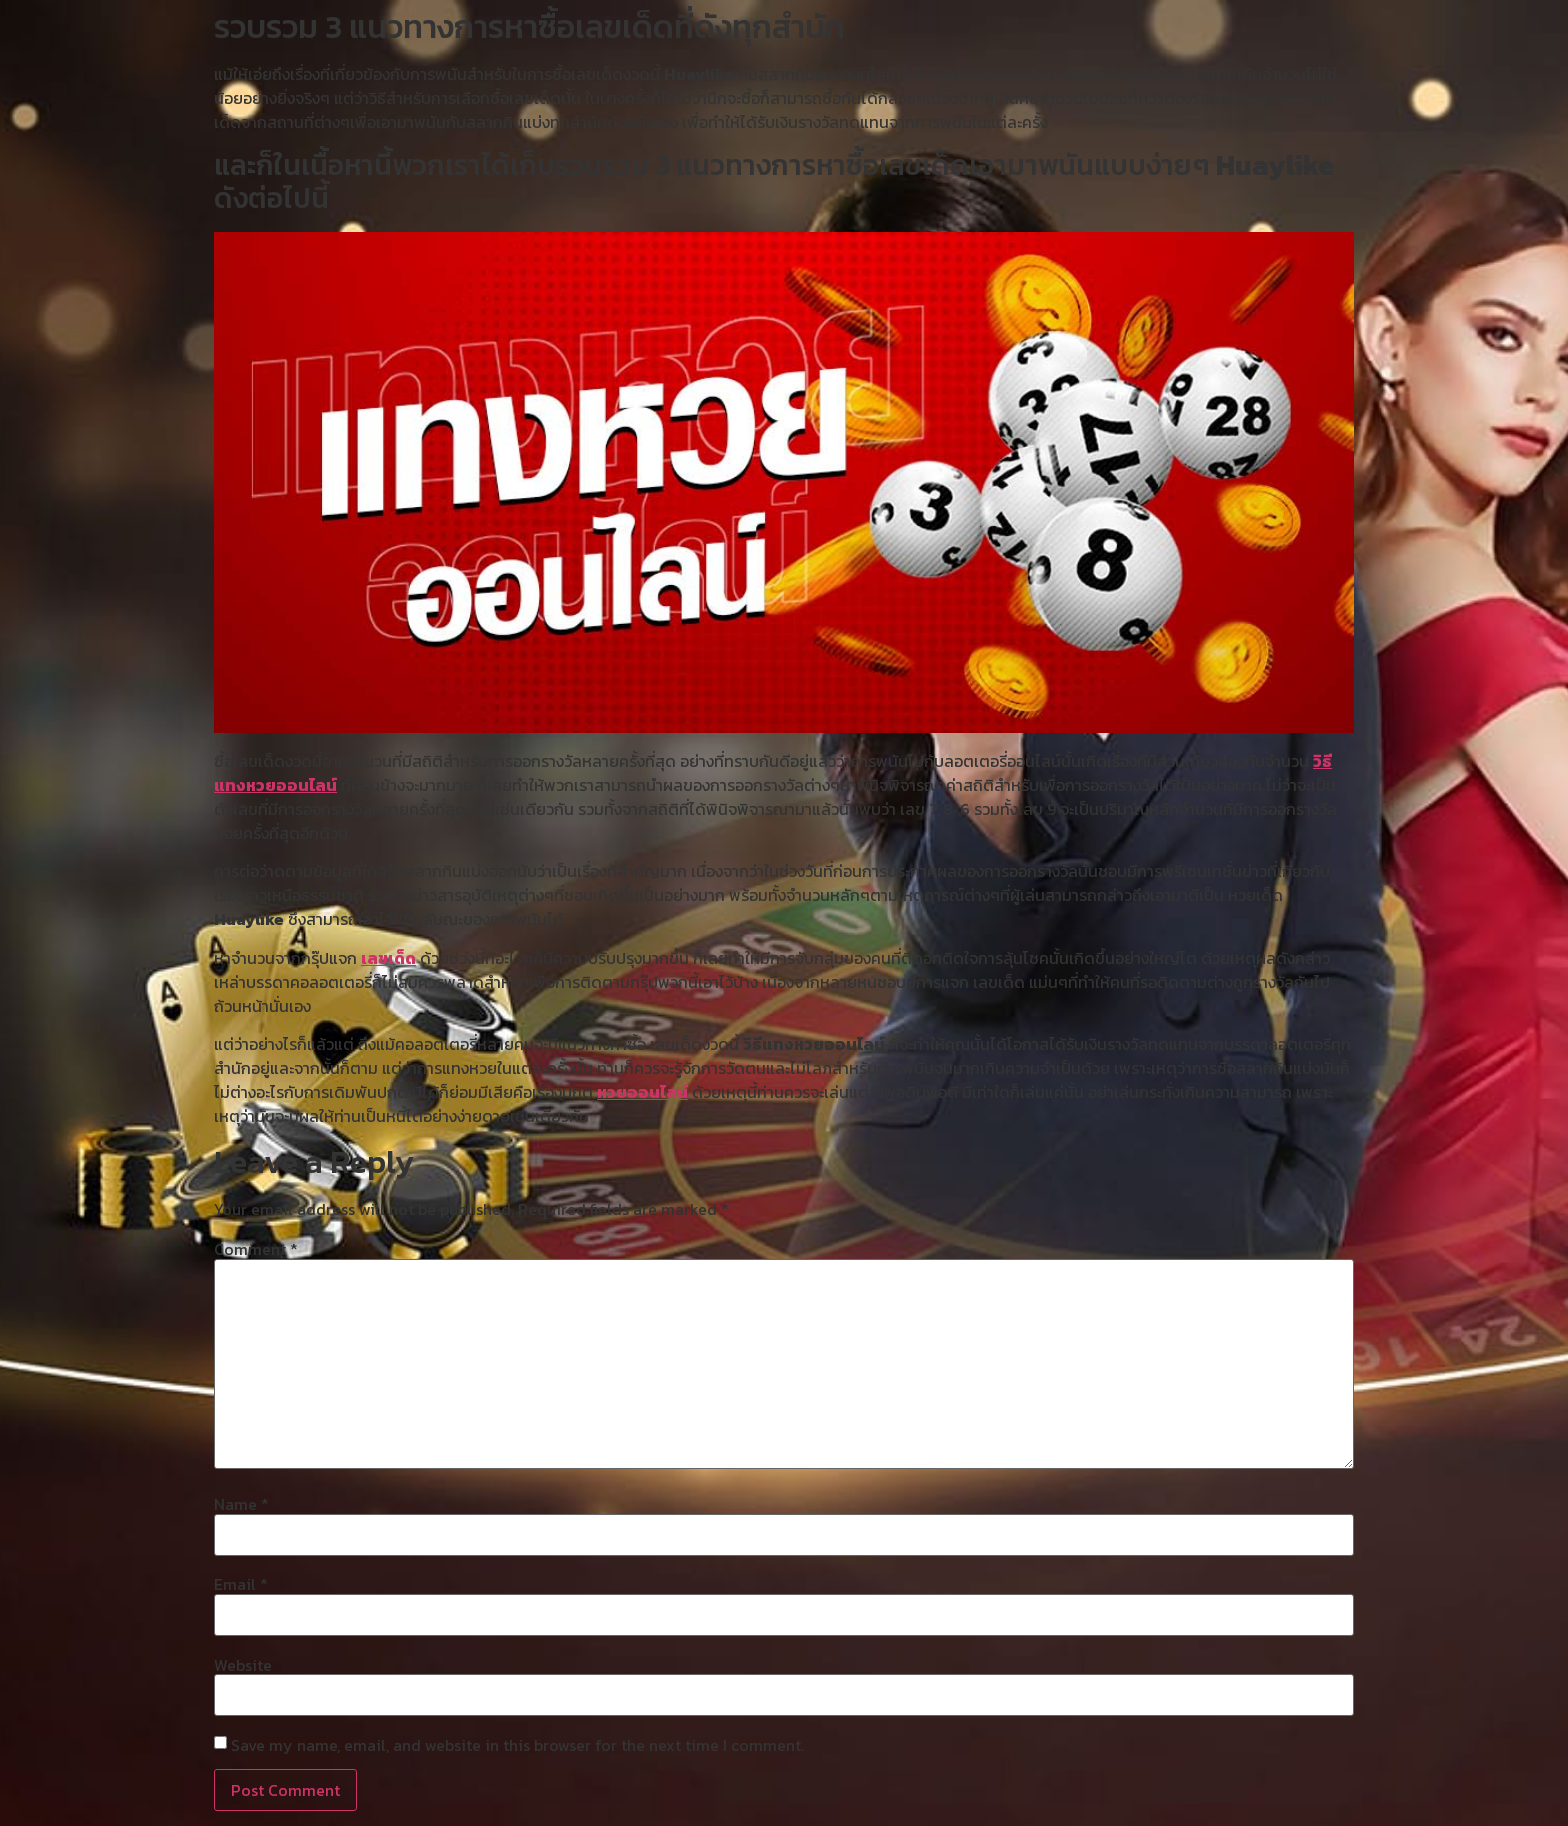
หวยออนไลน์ (642, 1092)
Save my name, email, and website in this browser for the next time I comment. (517, 1745)
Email (241, 1584)
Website (243, 1665)
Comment (256, 1249)
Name (241, 1504)
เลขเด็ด (388, 958)
